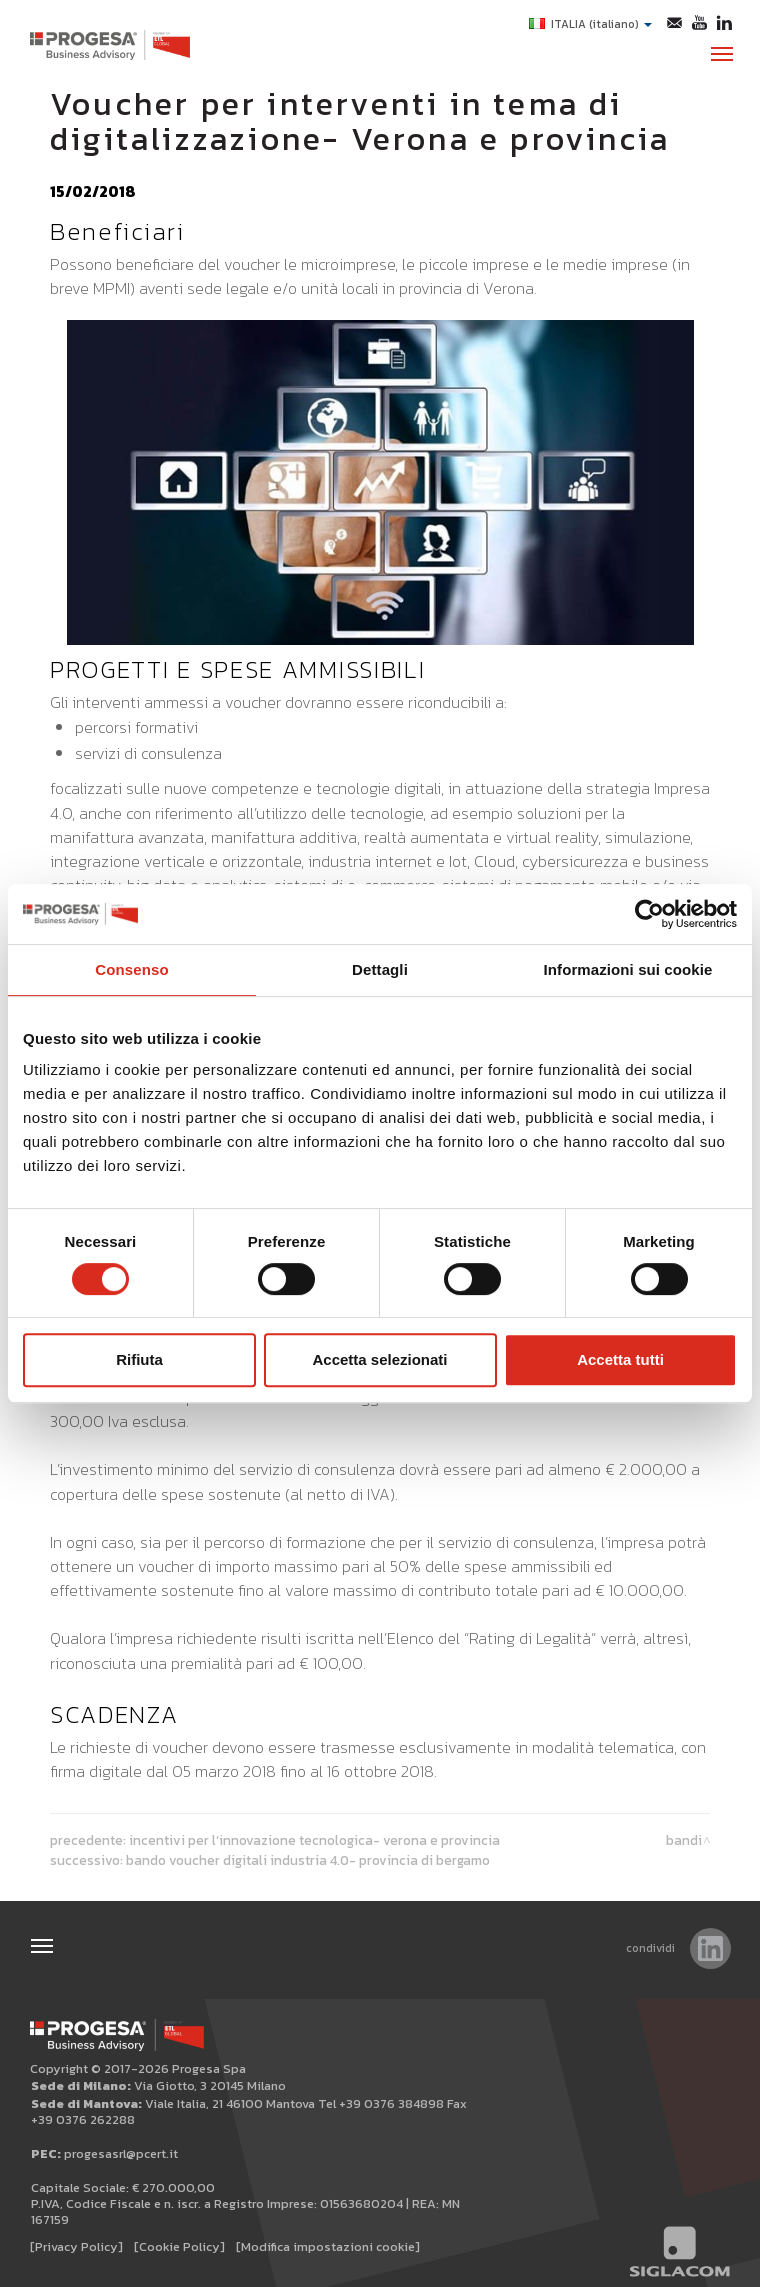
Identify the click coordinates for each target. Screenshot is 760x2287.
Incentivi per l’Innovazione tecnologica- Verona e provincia (314, 1840)
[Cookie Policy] (179, 2246)
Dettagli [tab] (380, 969)
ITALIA (590, 24)
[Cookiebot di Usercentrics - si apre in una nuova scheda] (649, 914)
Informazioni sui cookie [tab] (628, 969)
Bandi (684, 1840)
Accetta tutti (620, 1359)
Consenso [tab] (131, 969)
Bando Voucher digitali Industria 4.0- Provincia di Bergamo (308, 1860)
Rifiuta (139, 1359)
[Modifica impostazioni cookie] (328, 2246)
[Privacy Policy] (76, 2246)
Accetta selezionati (379, 1359)
